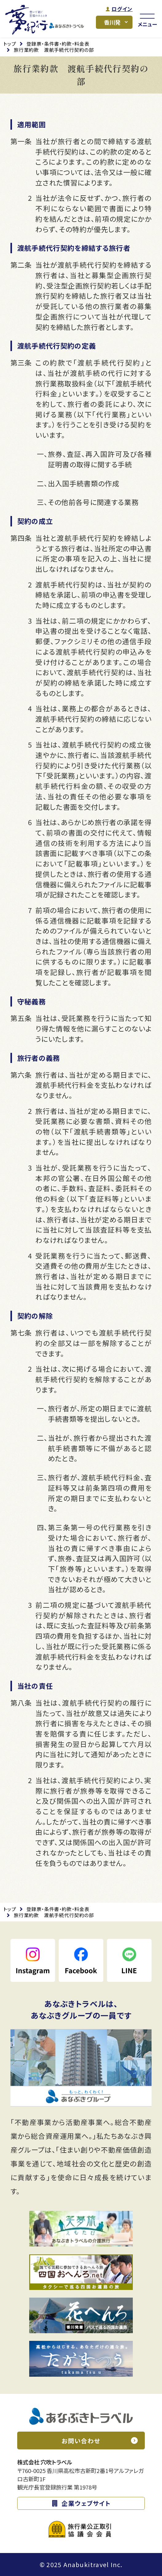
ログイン (122, 9)
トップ (9, 43)
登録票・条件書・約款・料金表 (57, 44)
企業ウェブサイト (86, 2503)
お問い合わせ (80, 2440)
